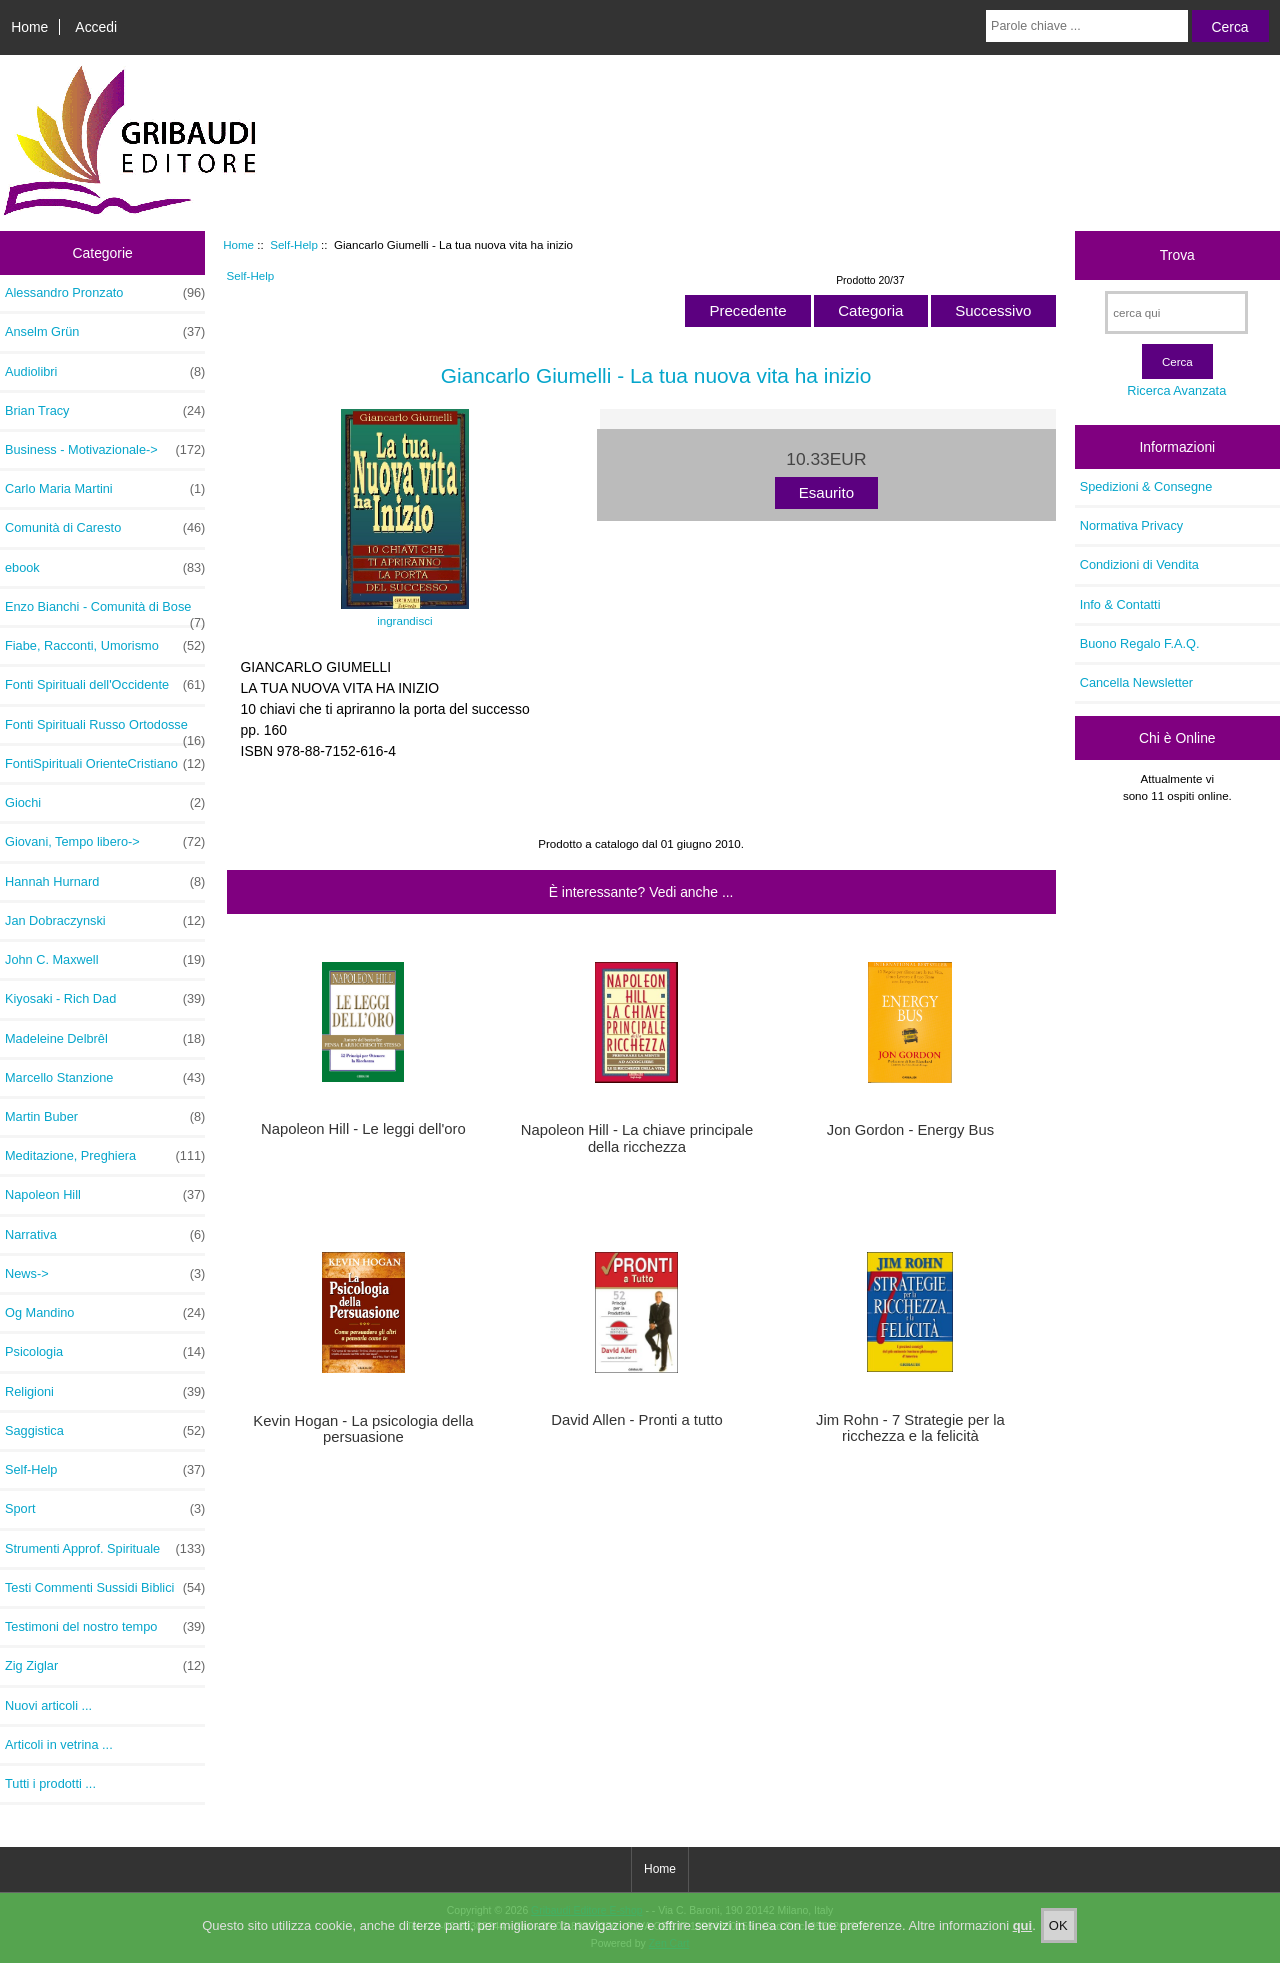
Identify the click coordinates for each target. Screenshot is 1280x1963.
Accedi (96, 27)
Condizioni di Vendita (1139, 564)
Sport (105, 1509)
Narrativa (105, 1235)
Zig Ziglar (105, 1666)
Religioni (105, 1392)
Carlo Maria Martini (105, 489)
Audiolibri (105, 372)
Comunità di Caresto (105, 528)
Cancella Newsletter (1136, 682)
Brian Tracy (105, 411)
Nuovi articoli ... (48, 1705)
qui (1023, 1931)
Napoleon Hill (105, 1195)
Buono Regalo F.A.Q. (1140, 643)
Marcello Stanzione (105, 1078)
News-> (105, 1274)
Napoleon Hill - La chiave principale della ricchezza (637, 1138)
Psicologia (105, 1352)
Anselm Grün (105, 332)
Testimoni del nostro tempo (105, 1627)
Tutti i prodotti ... (50, 1783)
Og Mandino (105, 1313)
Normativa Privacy (1131, 525)
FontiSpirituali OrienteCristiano (105, 764)
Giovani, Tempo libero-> (105, 842)
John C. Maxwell (105, 960)
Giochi (105, 803)
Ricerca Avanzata (1176, 390)
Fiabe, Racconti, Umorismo (105, 646)
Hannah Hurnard (105, 882)
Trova (1177, 255)
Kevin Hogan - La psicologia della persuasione (363, 1429)
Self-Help (294, 244)
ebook (105, 568)
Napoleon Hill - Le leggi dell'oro (363, 1129)
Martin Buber (105, 1117)
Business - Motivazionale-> (105, 450)
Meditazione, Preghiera (105, 1156)
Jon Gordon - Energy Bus (910, 1130)
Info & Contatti (1120, 604)
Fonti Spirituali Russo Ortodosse (105, 730)
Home (29, 27)
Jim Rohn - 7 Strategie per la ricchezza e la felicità (910, 1428)
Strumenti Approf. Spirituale (105, 1549)
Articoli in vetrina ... (59, 1744)
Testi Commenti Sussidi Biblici (105, 1588)
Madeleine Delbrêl (105, 1039)
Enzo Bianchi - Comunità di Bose (105, 612)
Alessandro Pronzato (105, 293)
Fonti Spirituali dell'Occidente (105, 685)
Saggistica (105, 1431)
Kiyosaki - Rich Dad (105, 999)
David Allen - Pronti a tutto (636, 1420)
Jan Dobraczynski (105, 921)
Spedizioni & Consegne (1146, 486)
